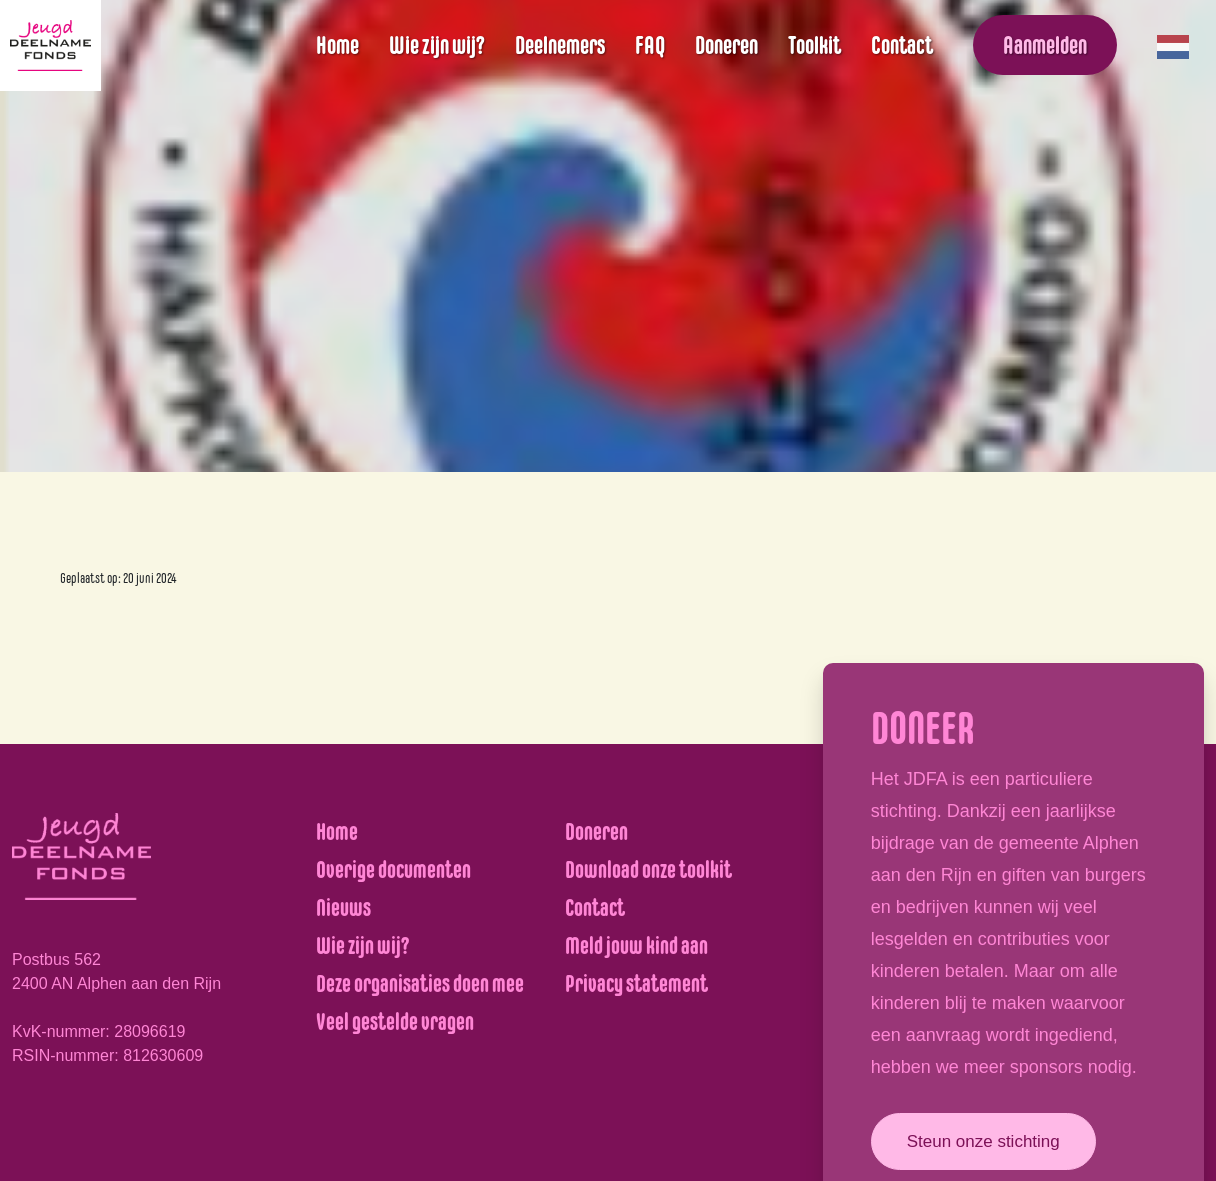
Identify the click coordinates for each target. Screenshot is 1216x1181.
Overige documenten (393, 869)
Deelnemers (560, 45)
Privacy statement (636, 983)
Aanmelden (1045, 45)
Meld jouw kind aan (636, 945)
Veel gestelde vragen (395, 1021)
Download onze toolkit (648, 869)
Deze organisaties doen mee (420, 983)
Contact (902, 45)
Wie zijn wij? (437, 45)
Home (337, 45)
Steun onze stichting (983, 1141)
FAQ (650, 45)
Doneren (726, 45)
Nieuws (343, 907)
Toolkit (814, 45)
